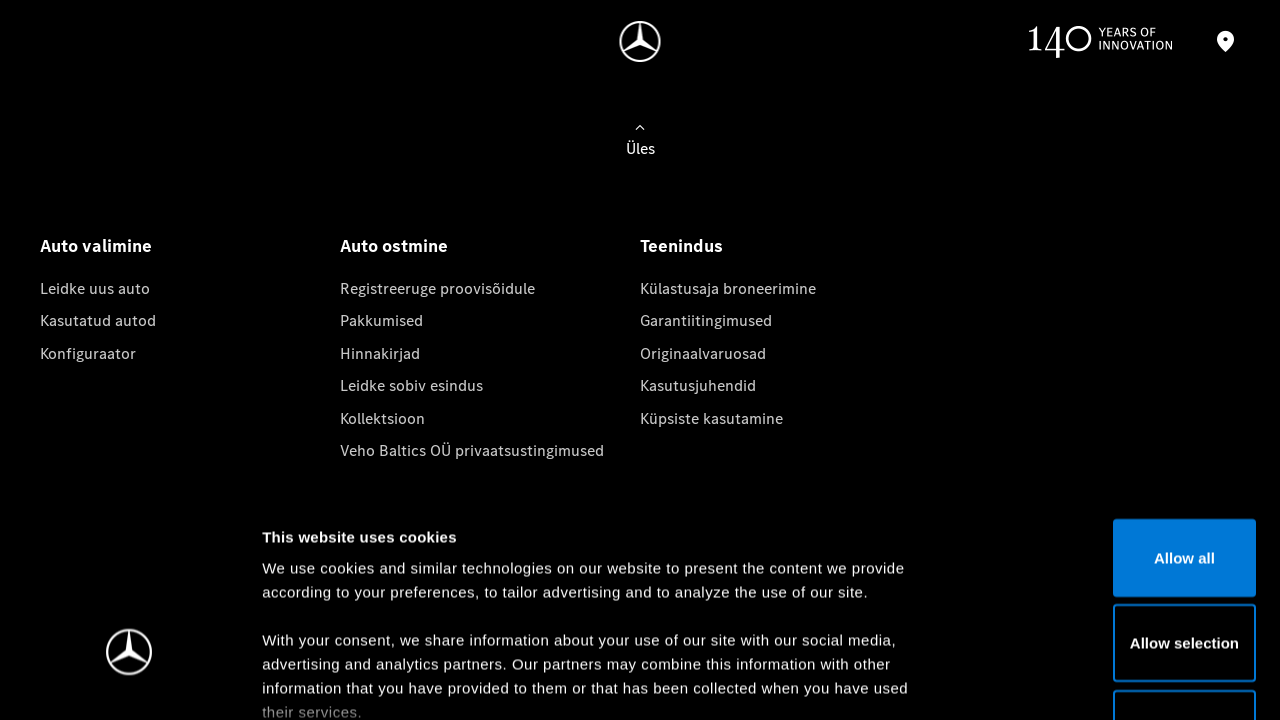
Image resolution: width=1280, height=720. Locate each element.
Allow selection (1112, 493)
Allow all (1113, 407)
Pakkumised (381, 320)
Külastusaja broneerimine (728, 288)
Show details (1048, 680)
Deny (1113, 578)
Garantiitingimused (706, 320)
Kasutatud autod (98, 320)
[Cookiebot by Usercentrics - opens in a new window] (129, 681)
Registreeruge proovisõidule (437, 288)
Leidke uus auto (95, 288)
